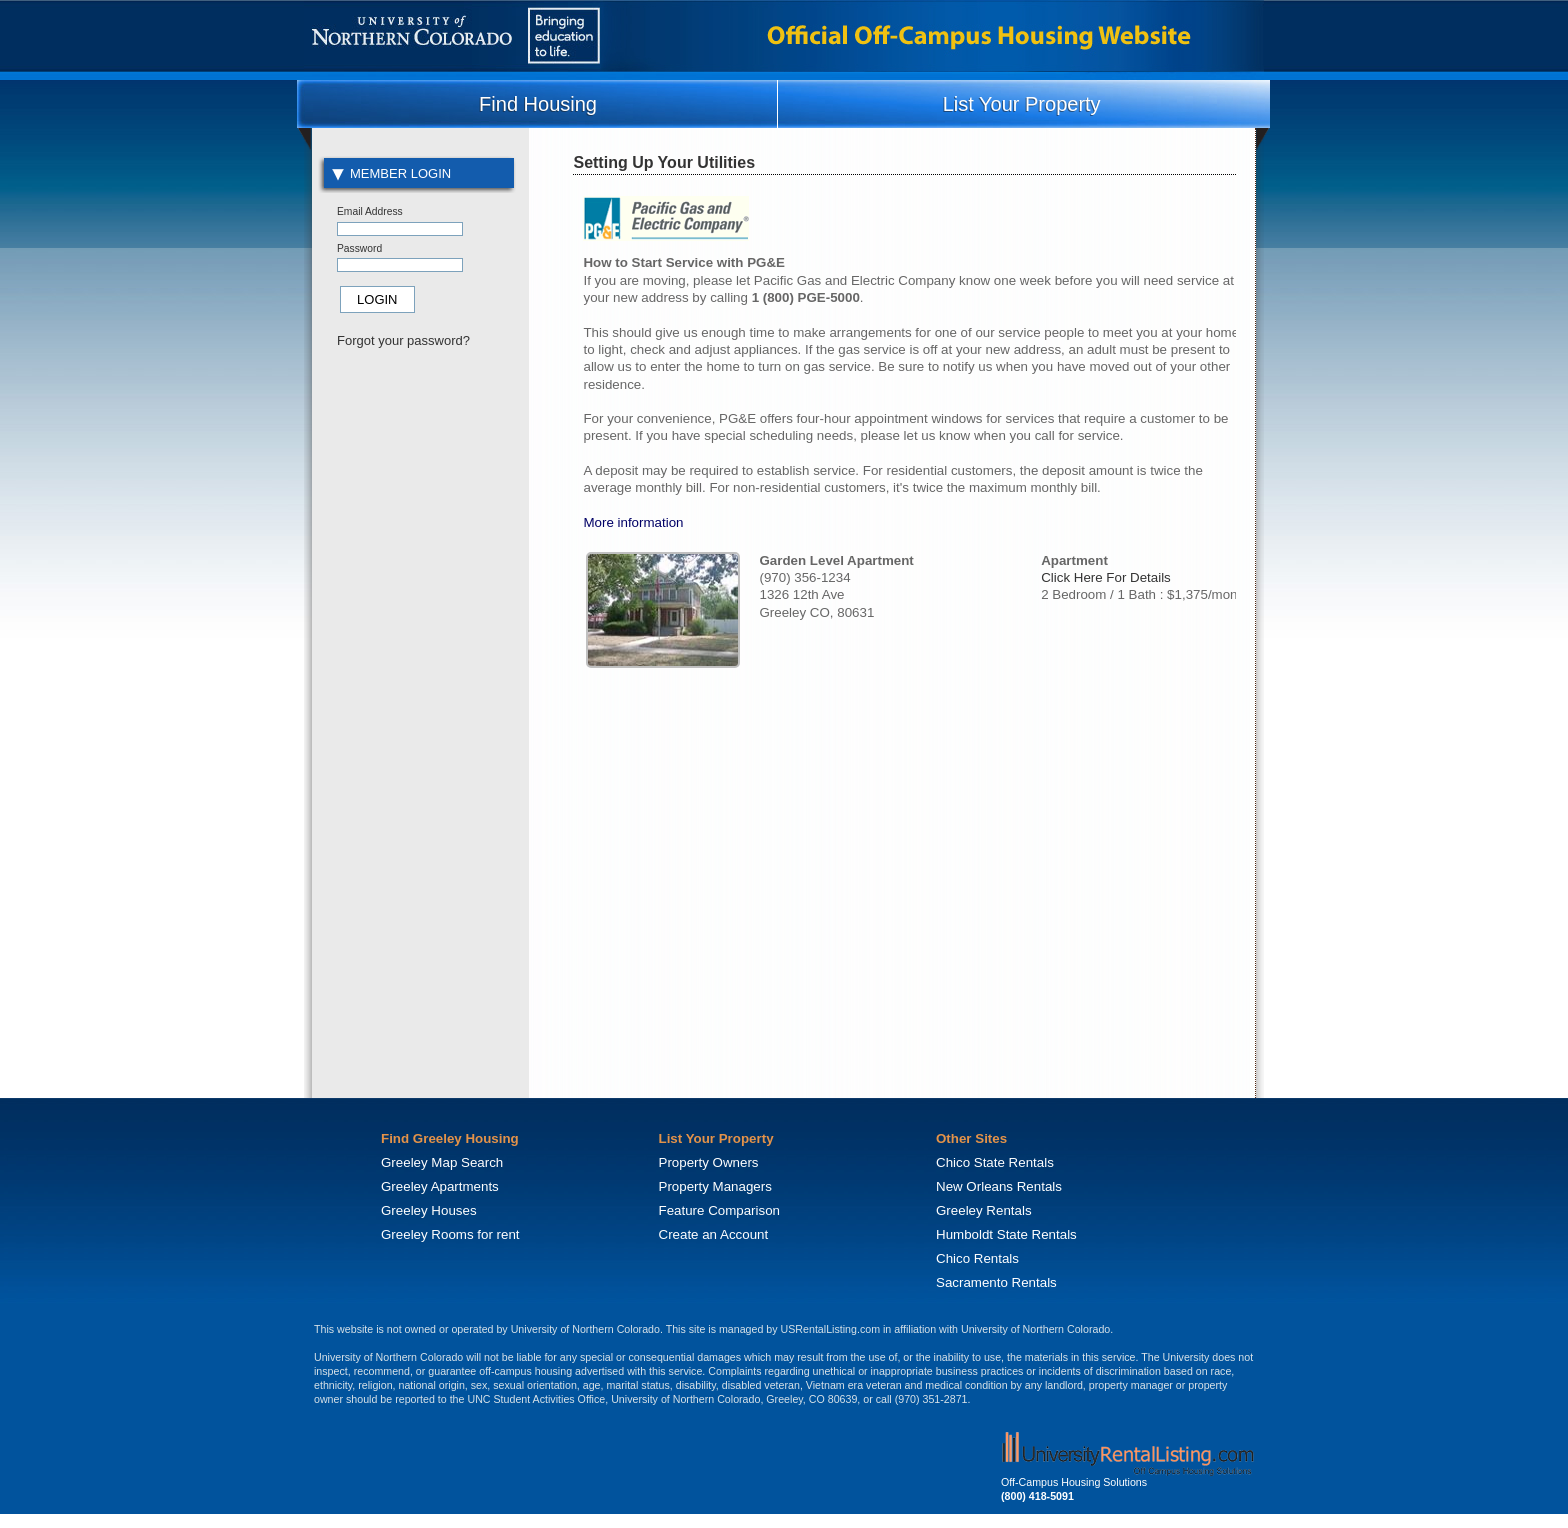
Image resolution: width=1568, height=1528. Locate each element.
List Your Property (1022, 104)
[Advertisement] (418, 696)
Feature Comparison (720, 1210)
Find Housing (538, 104)
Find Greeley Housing (450, 1138)
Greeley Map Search (442, 1162)
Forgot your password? (403, 340)
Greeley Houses (429, 1210)
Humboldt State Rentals (1006, 1234)
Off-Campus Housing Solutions (1074, 1482)
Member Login (392, 173)
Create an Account (714, 1234)
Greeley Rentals (984, 1210)
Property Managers (715, 1186)
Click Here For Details (1106, 577)
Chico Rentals (977, 1258)
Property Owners (709, 1162)
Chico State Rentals (995, 1162)
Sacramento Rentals (996, 1282)
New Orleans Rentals (999, 1186)
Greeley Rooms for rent (450, 1234)
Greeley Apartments (440, 1186)
